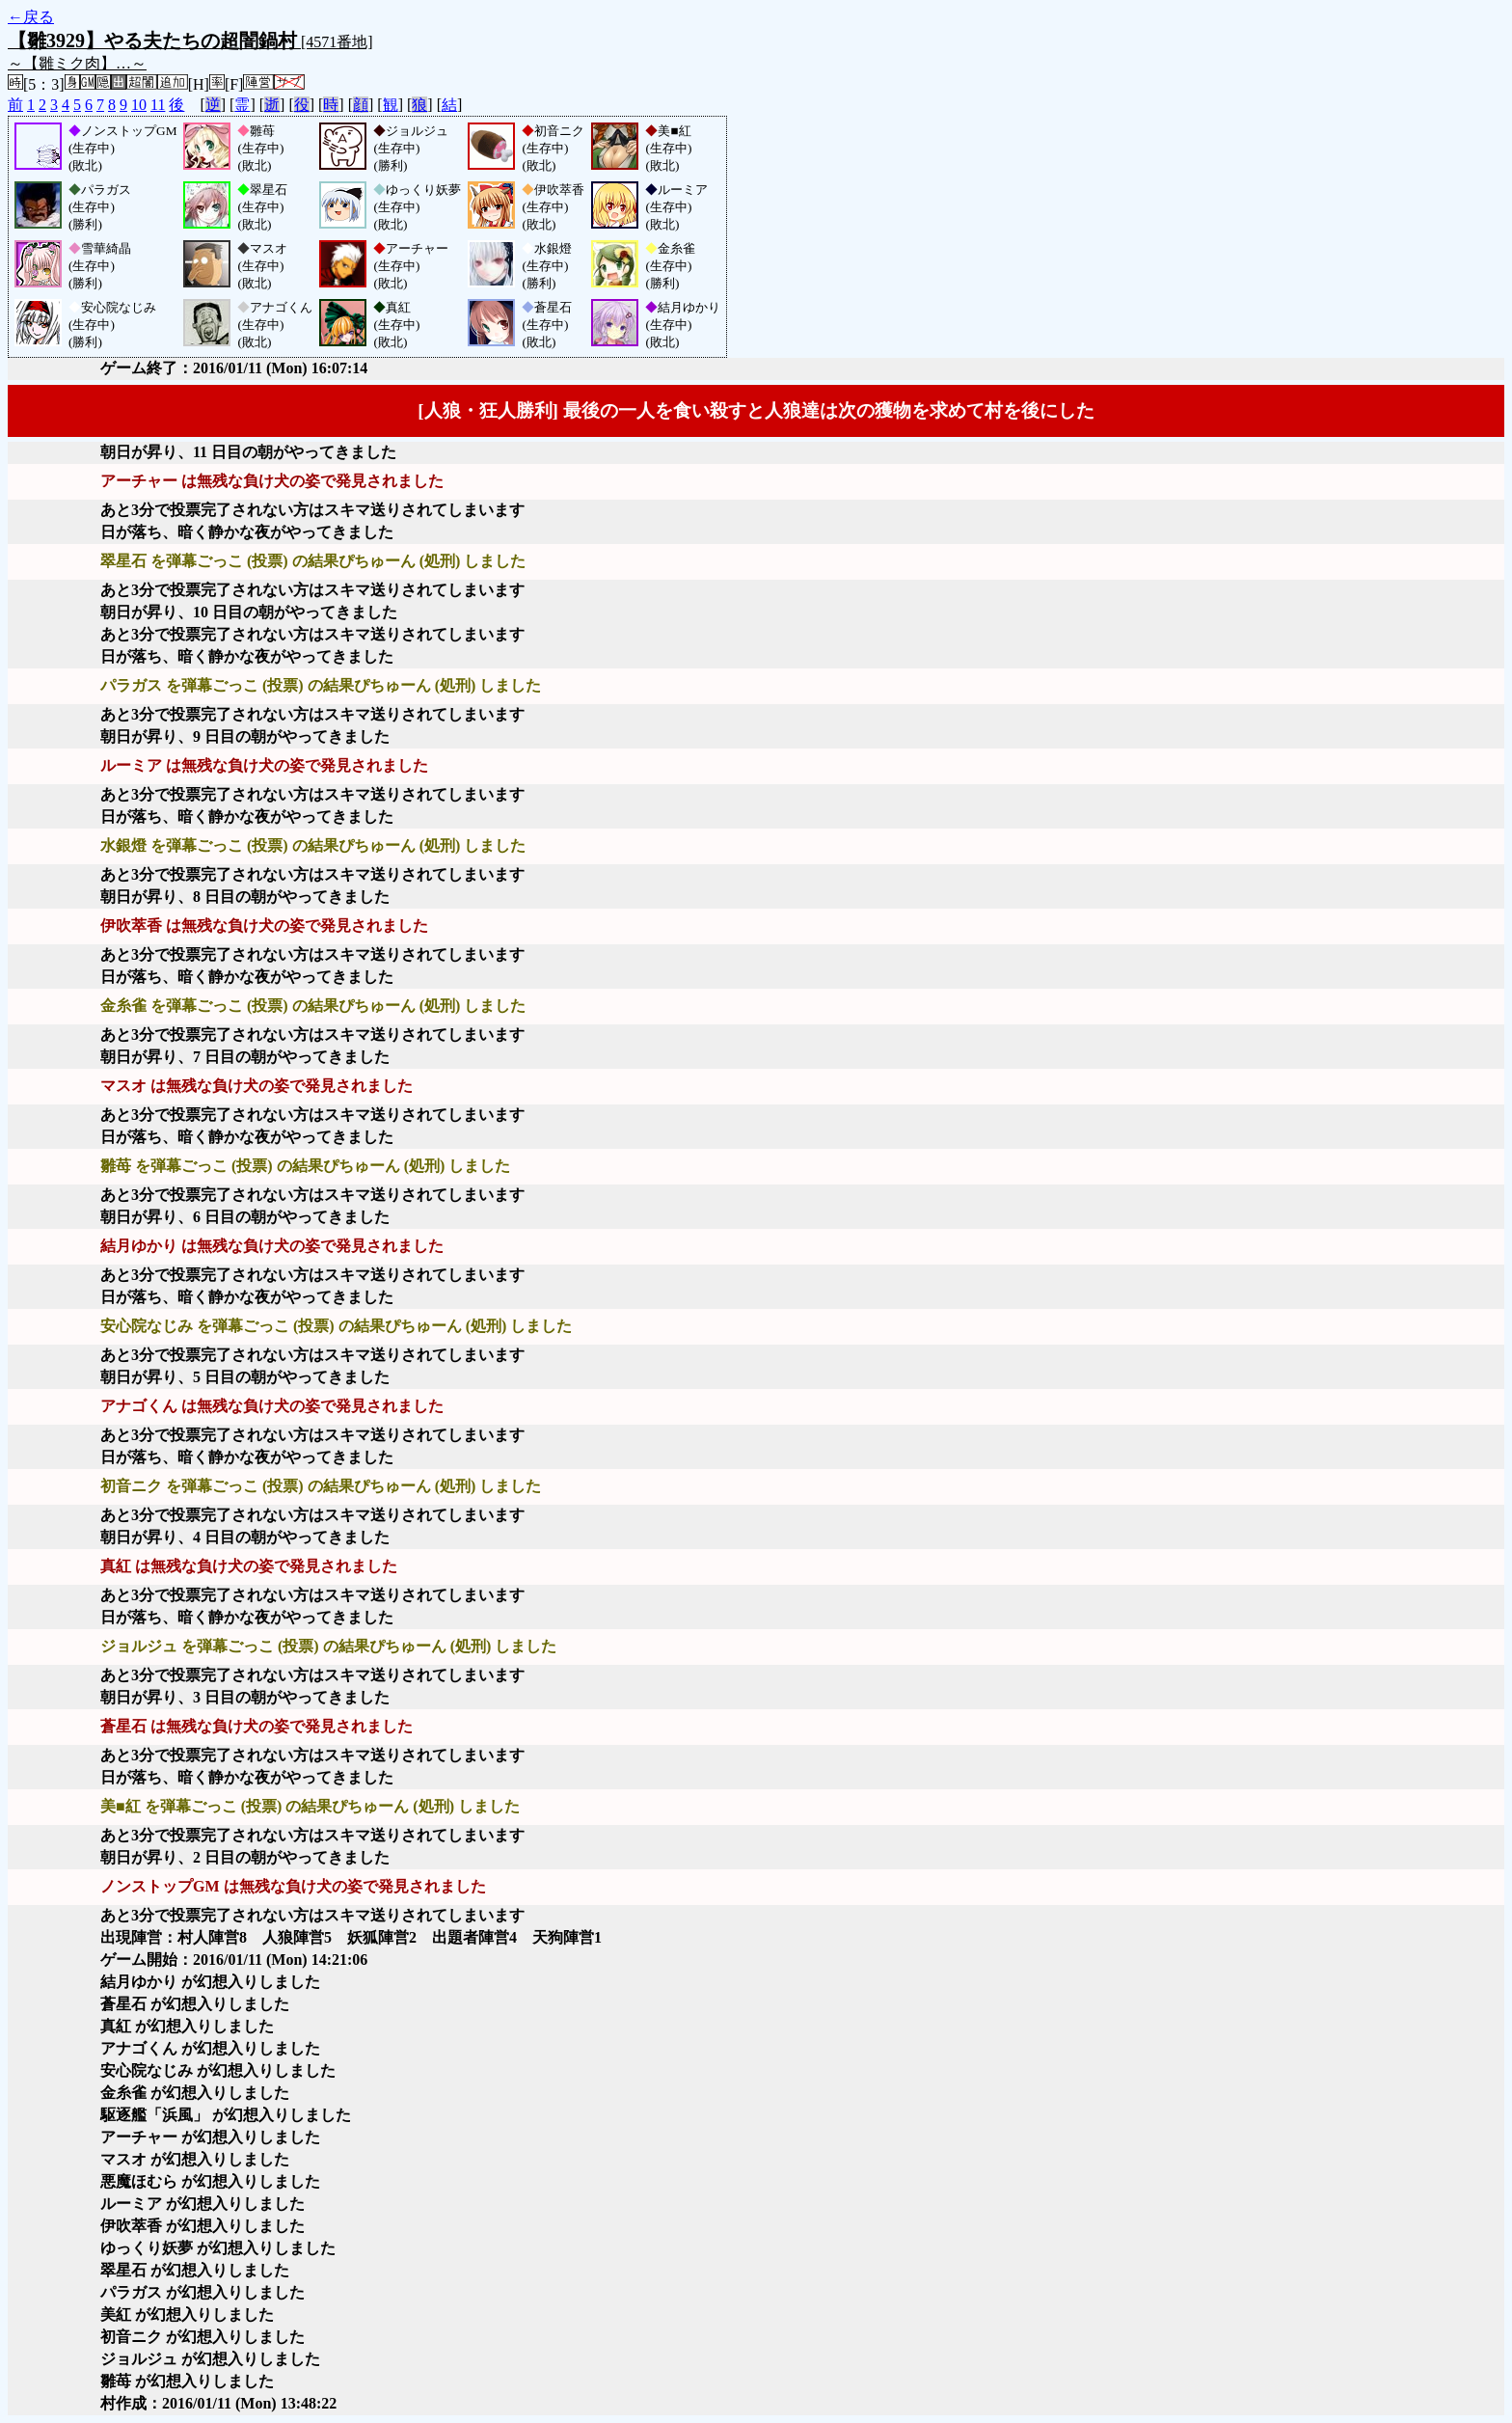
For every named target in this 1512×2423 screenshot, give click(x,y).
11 (157, 104)
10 (139, 104)
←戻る (31, 17)
